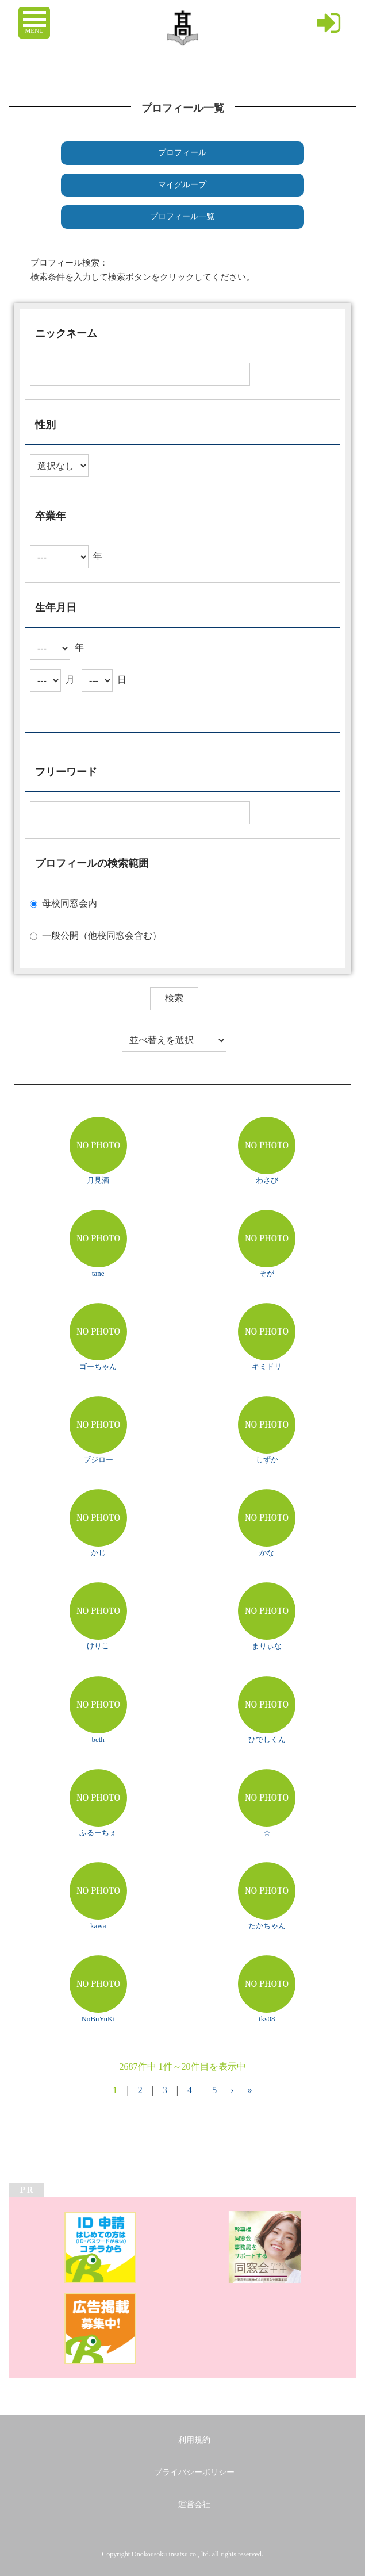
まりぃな (267, 1645)
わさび (267, 1180)
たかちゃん (267, 1925)
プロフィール (182, 152)
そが (266, 1273)
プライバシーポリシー (194, 2472)
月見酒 (98, 1180)
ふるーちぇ (98, 1832)
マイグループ (182, 184)
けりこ (98, 1645)
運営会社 (194, 2504)
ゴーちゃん (98, 1366)
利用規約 (194, 2440)
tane (98, 1273)
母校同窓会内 (69, 903)
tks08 (267, 2018)
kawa (98, 1925)
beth (97, 1739)
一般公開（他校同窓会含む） (102, 935)
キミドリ (267, 1366)
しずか (267, 1459)
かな (266, 1552)
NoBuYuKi (98, 2018)
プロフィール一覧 (182, 216)
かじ (98, 1552)
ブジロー (98, 1459)
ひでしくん (267, 1739)
